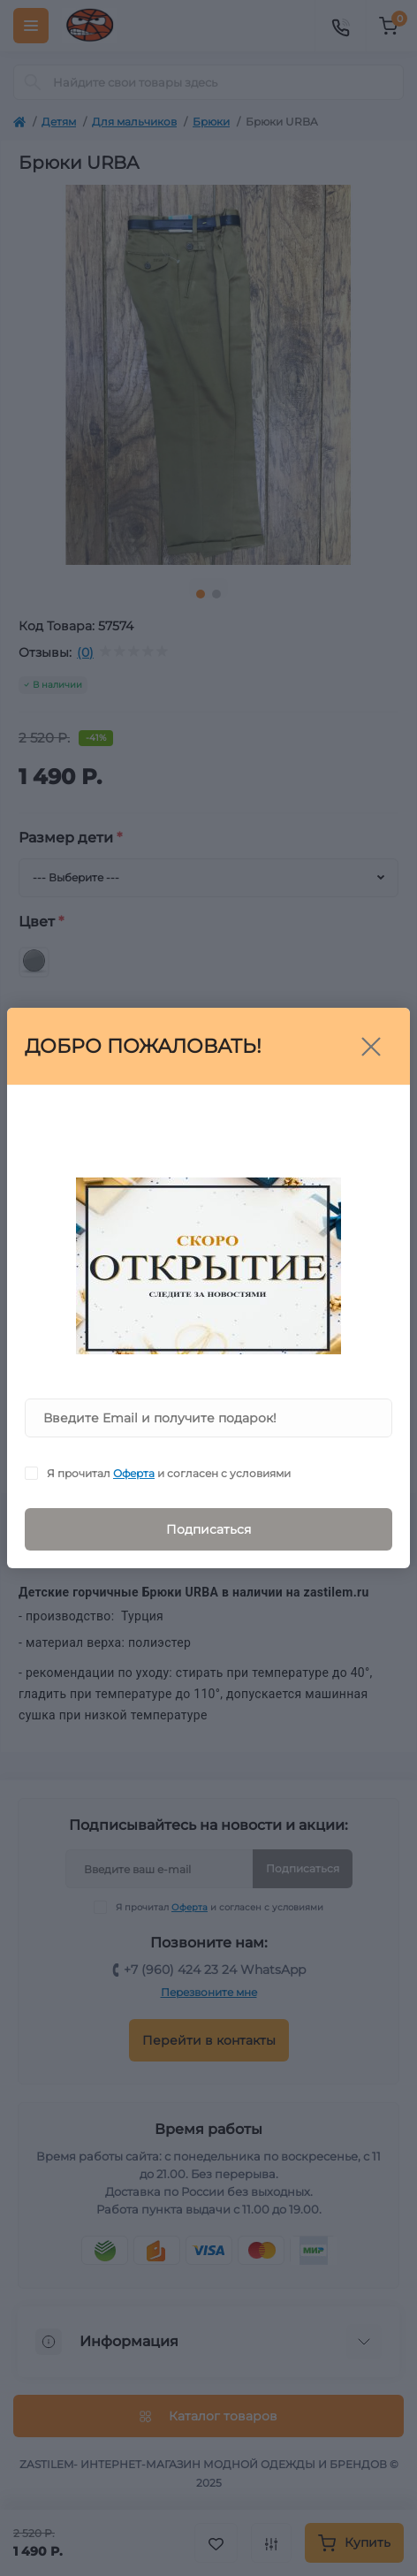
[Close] (371, 1047)
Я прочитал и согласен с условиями (169, 1473)
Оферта (134, 1473)
